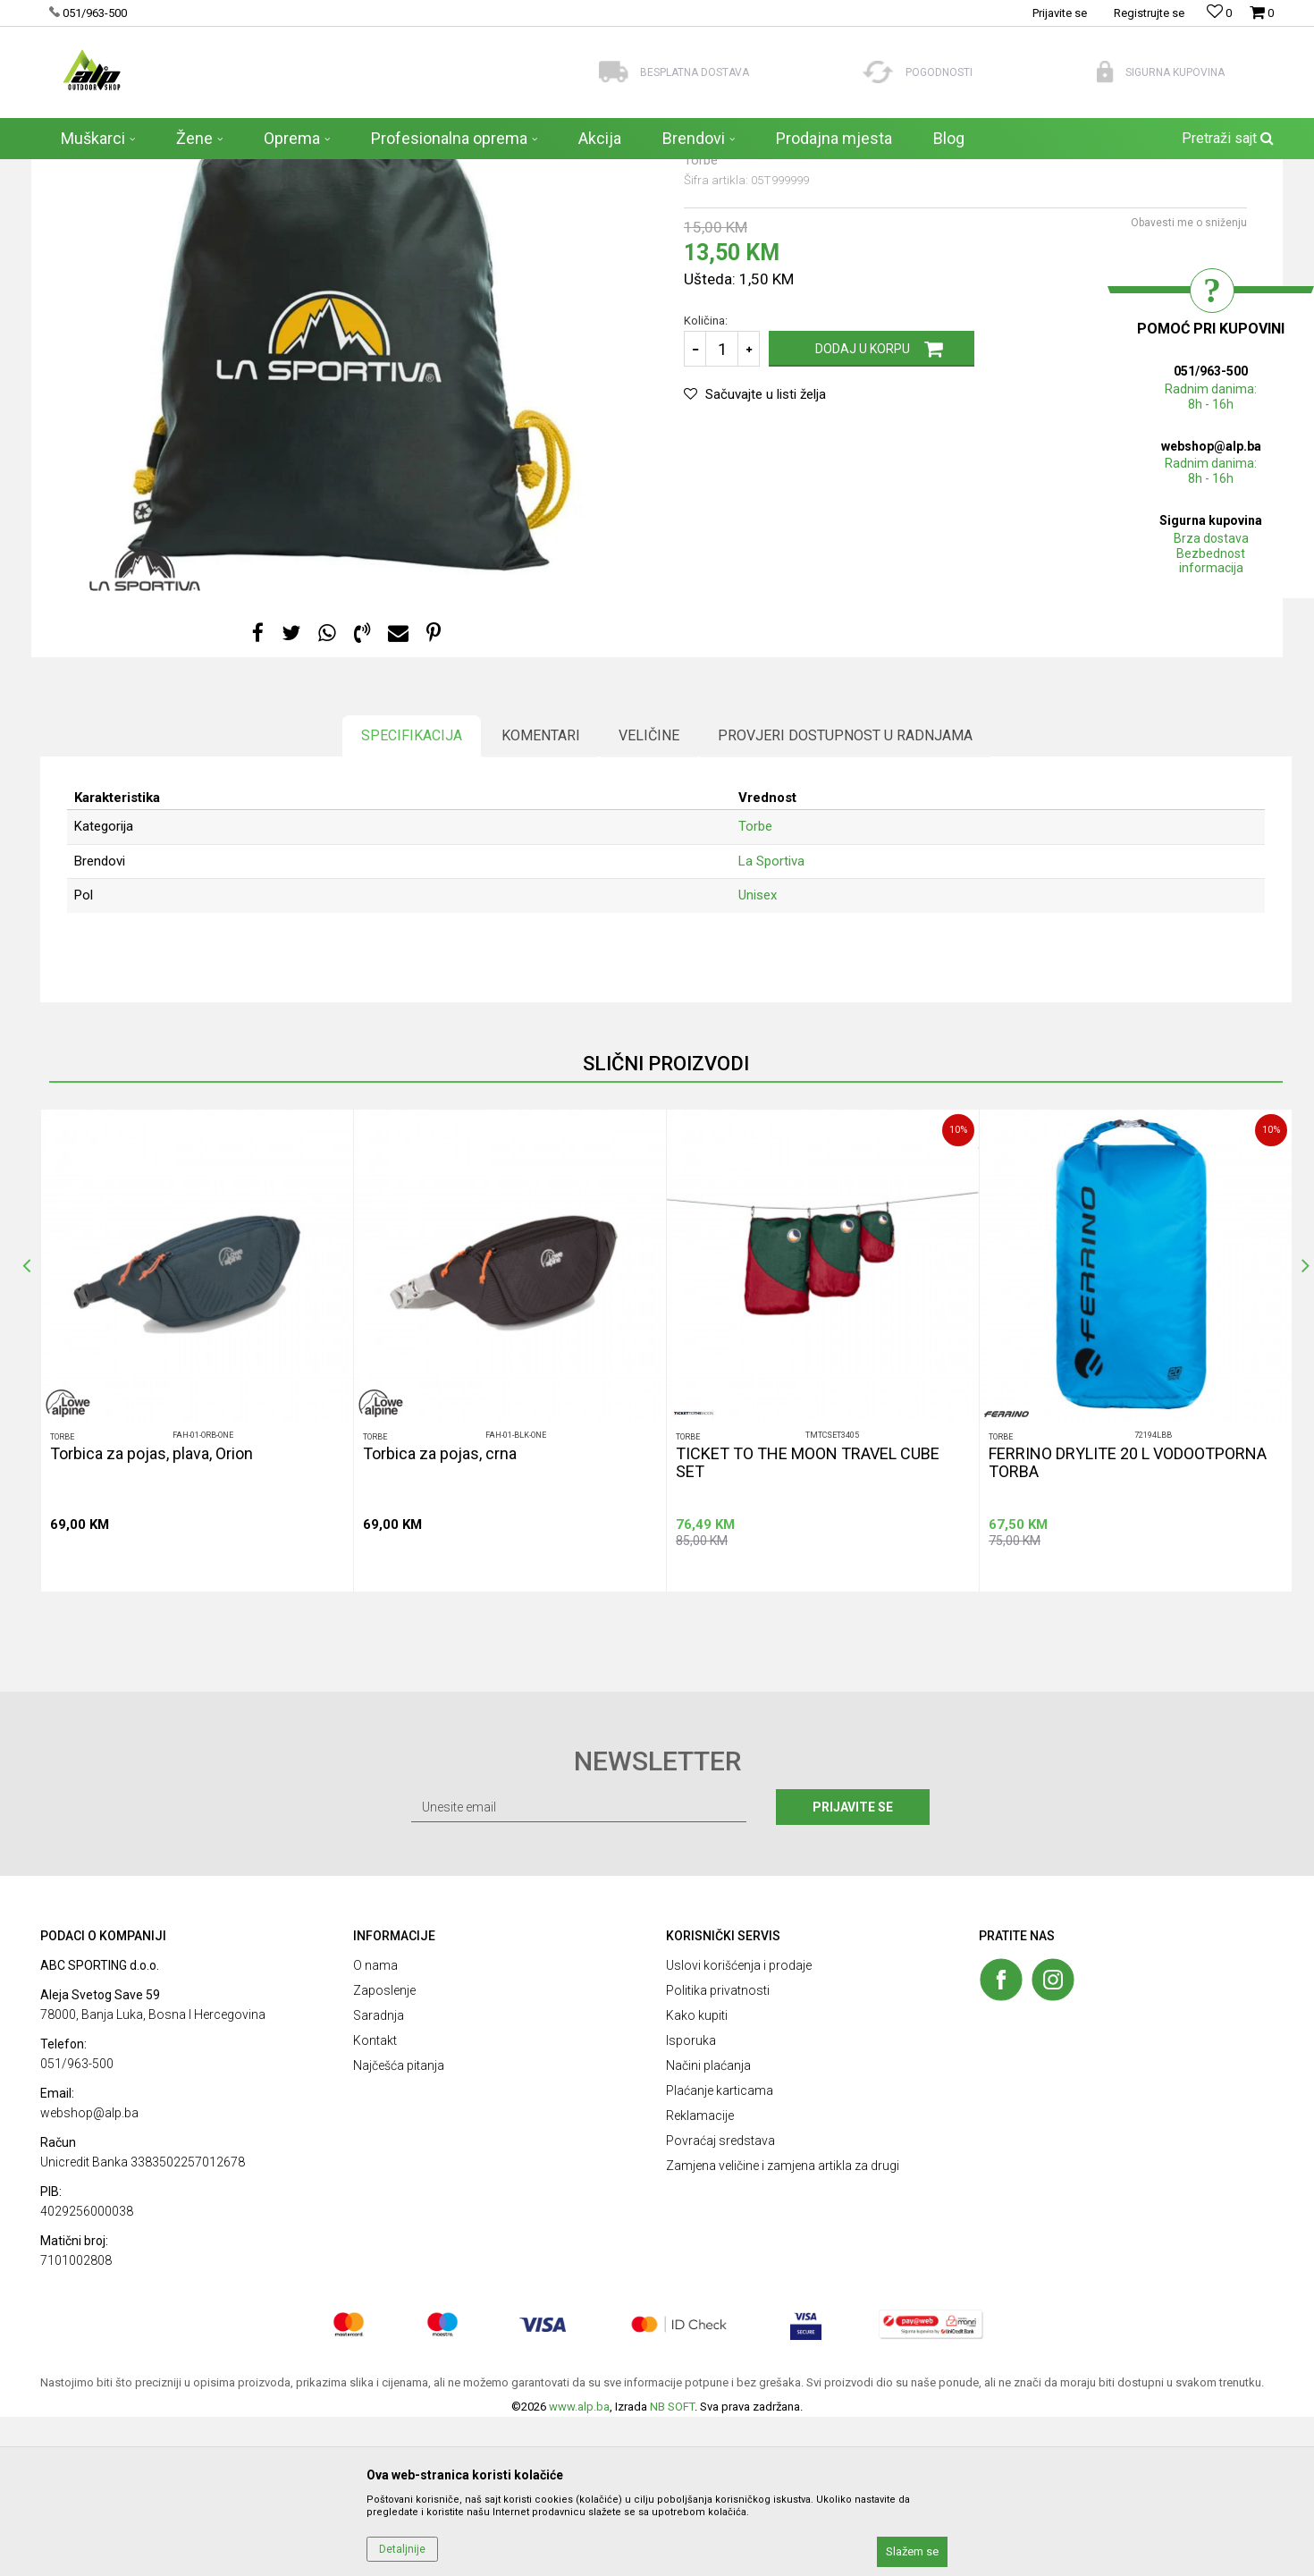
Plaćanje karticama (719, 2249)
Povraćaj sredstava (720, 2300)
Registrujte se (1149, 13)
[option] (196, 1510)
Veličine (649, 894)
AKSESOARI (229, 171)
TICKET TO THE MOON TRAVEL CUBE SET (807, 1622)
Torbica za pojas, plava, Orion (151, 1613)
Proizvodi (165, 171)
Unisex (757, 1054)
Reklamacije (700, 2275)
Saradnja (378, 2174)
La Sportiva (771, 1020)
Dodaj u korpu (862, 508)
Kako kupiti (697, 2174)
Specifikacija (411, 894)
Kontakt (375, 2199)
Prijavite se (853, 1966)
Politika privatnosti (718, 2149)
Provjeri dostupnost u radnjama (845, 894)
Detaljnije (402, 2549)
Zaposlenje (384, 2149)
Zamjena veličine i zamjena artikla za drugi (782, 2325)
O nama (375, 2124)
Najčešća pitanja (398, 2224)
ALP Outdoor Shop (84, 171)
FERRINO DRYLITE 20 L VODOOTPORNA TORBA (1128, 1622)
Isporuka (691, 2199)
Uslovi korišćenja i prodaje (739, 2124)
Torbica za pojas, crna (440, 1613)
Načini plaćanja (708, 2224)
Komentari (540, 894)
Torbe (285, 171)
